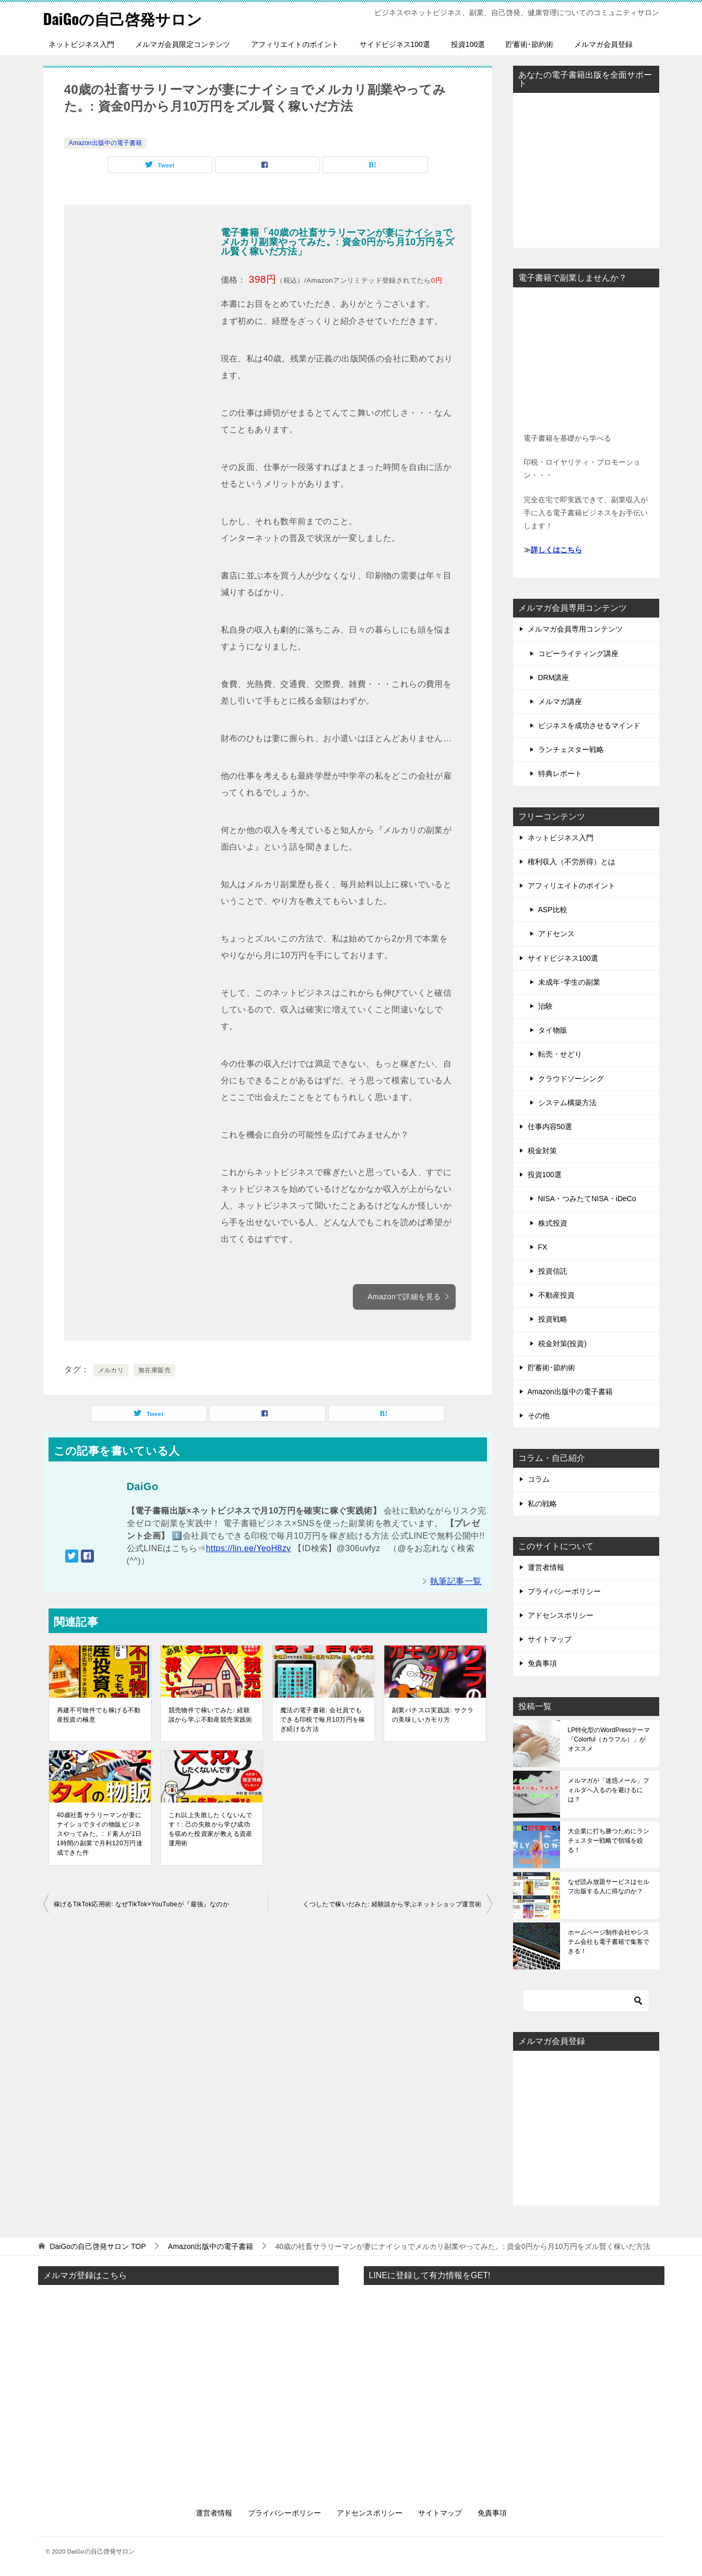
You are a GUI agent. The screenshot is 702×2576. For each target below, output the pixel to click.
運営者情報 (546, 1567)
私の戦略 (542, 1503)
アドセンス (556, 933)
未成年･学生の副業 (569, 982)
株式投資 (552, 1223)
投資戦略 (552, 1319)
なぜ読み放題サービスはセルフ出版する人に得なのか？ (608, 1886)
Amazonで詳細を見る (408, 1296)
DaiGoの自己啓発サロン (125, 18)
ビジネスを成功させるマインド (589, 725)
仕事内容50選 (550, 1126)
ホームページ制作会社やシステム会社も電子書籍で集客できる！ (608, 1942)
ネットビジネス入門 (81, 44)
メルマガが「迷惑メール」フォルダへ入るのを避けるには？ (608, 1790)
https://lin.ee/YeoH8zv (248, 1548)
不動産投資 (556, 1295)
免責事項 (542, 1663)
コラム (539, 1479)
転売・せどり (560, 1054)
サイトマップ (550, 1639)
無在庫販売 (154, 1370)
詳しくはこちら (556, 550)
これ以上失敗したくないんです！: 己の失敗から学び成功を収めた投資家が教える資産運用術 (211, 1829)
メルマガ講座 (560, 701)
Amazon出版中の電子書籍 (105, 143)
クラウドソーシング (571, 1078)
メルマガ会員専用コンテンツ (575, 629)
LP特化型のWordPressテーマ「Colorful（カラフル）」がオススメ (609, 1739)
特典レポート (560, 773)
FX (543, 1247)
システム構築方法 (567, 1102)
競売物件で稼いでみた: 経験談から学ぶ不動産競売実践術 (211, 1715)
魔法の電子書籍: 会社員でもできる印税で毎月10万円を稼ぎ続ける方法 (322, 1720)
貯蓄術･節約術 (529, 44)
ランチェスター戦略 (571, 749)
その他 (539, 1415)
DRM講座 (553, 677)
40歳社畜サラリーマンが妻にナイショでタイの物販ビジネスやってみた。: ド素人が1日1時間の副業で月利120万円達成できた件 (100, 1833)
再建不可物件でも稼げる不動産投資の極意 (99, 1715)
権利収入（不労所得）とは (571, 861)
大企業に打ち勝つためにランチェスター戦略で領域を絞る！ (608, 1841)
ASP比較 (552, 909)
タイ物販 (552, 1030)
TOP (98, 2246)
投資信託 (552, 1271)
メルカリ (111, 1370)
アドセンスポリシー (560, 1615)
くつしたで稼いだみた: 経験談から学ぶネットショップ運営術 (392, 1904)
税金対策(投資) (562, 1343)
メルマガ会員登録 (603, 44)
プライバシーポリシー (564, 1591)
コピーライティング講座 (578, 653)
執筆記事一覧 (455, 1581)
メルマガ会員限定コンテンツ (182, 44)
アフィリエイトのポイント (295, 44)
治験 (545, 1006)
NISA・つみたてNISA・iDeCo (587, 1198)
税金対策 (542, 1150)
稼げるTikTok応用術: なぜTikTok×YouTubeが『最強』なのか (141, 1904)
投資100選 (468, 44)
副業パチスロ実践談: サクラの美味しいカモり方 (432, 1715)
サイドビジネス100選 (395, 44)
